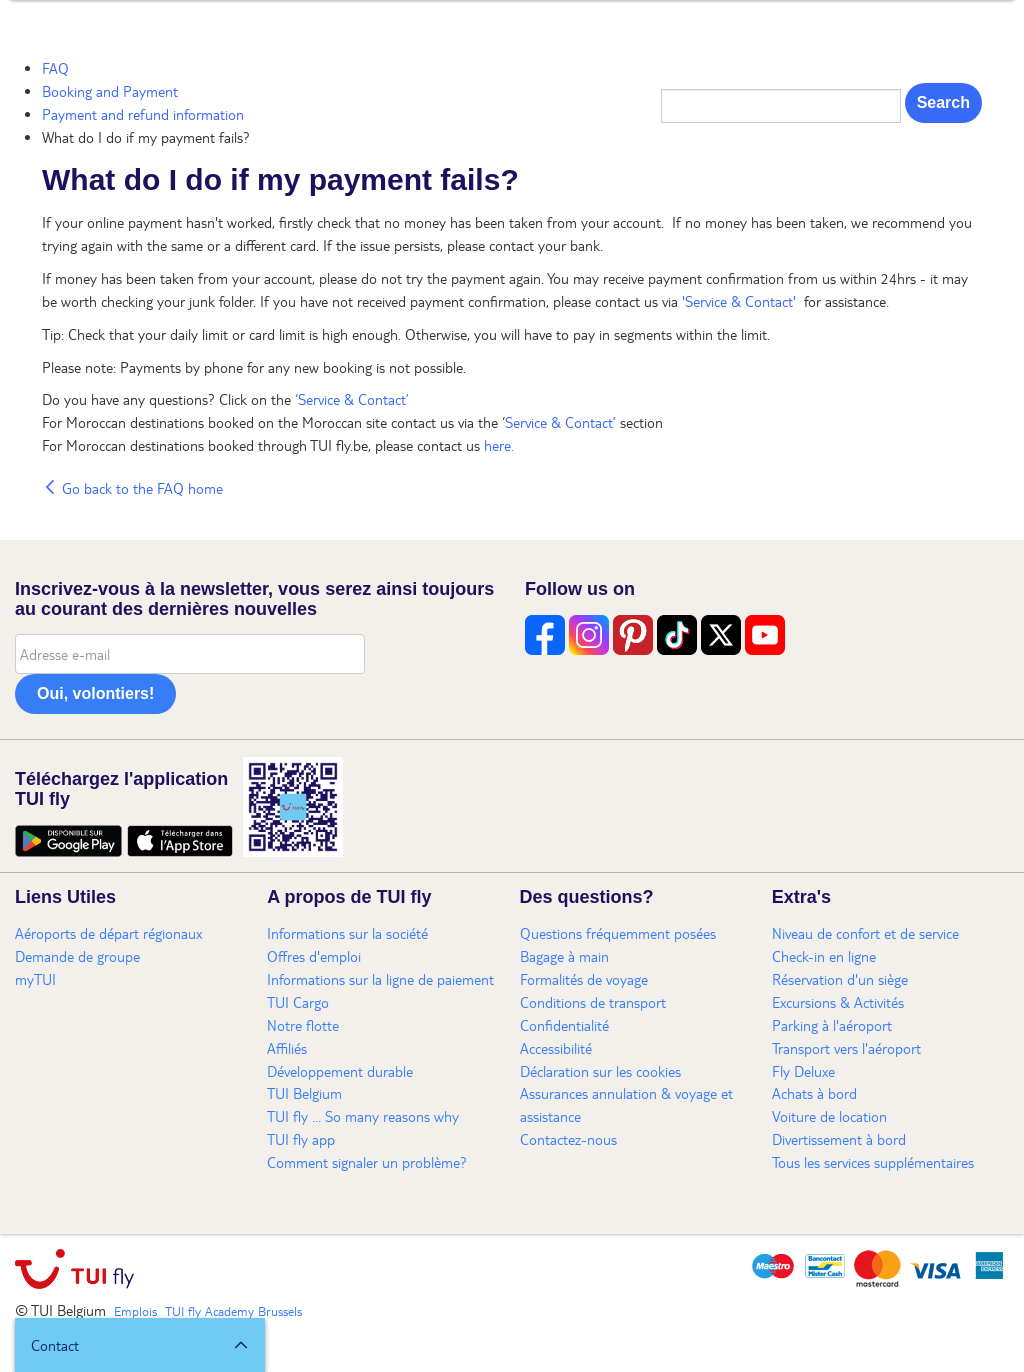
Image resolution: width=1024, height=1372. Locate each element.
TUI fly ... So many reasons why (363, 1116)
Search (943, 102)
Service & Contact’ (560, 422)
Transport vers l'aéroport (846, 1048)
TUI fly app (301, 1139)
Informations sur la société (347, 933)
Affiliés (287, 1048)
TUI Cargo (298, 1002)
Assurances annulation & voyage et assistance (626, 1104)
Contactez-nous (568, 1139)
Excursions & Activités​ (838, 1002)
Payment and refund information (143, 114)
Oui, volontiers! (95, 693)
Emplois (135, 1311)
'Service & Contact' (741, 301)
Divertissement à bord (839, 1139)
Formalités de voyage (584, 979)
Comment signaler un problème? (367, 1162)
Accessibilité (556, 1048)
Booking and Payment (110, 91)
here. (499, 445)
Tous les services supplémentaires (873, 1162)
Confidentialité (564, 1025)
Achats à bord (814, 1093)
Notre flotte (303, 1025)
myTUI (35, 979)
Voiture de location (829, 1116)
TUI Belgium (304, 1093)
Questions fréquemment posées (618, 933)
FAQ (55, 68)
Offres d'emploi (314, 956)
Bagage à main (564, 956)
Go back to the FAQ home (132, 488)
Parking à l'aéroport (832, 1025)
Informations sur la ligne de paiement (380, 979)
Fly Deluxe (803, 1071)
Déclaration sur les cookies (600, 1071)
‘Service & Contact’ (352, 399)
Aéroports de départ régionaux (108, 933)
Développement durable (340, 1071)
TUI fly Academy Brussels (233, 1311)
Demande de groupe (77, 956)
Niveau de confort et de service (865, 933)
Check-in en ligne (824, 956)
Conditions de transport (593, 1002)
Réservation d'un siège (840, 979)
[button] (140, 1345)
